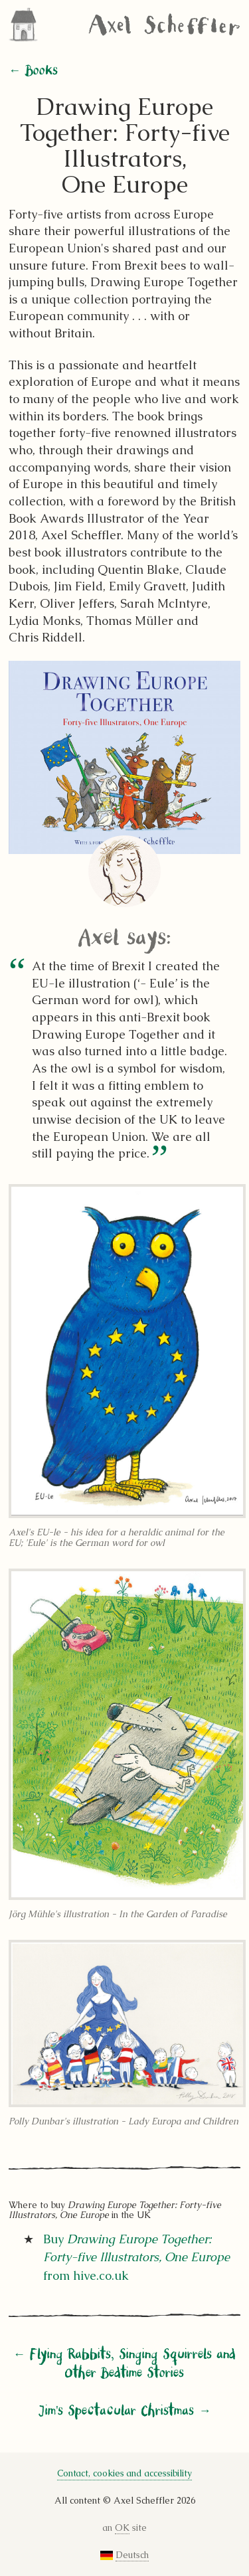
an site (125, 2528)
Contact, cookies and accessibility (124, 2473)
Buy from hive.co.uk (136, 2257)
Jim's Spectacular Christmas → (124, 2411)
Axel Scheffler (164, 24)
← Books (33, 70)
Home (26, 24)
